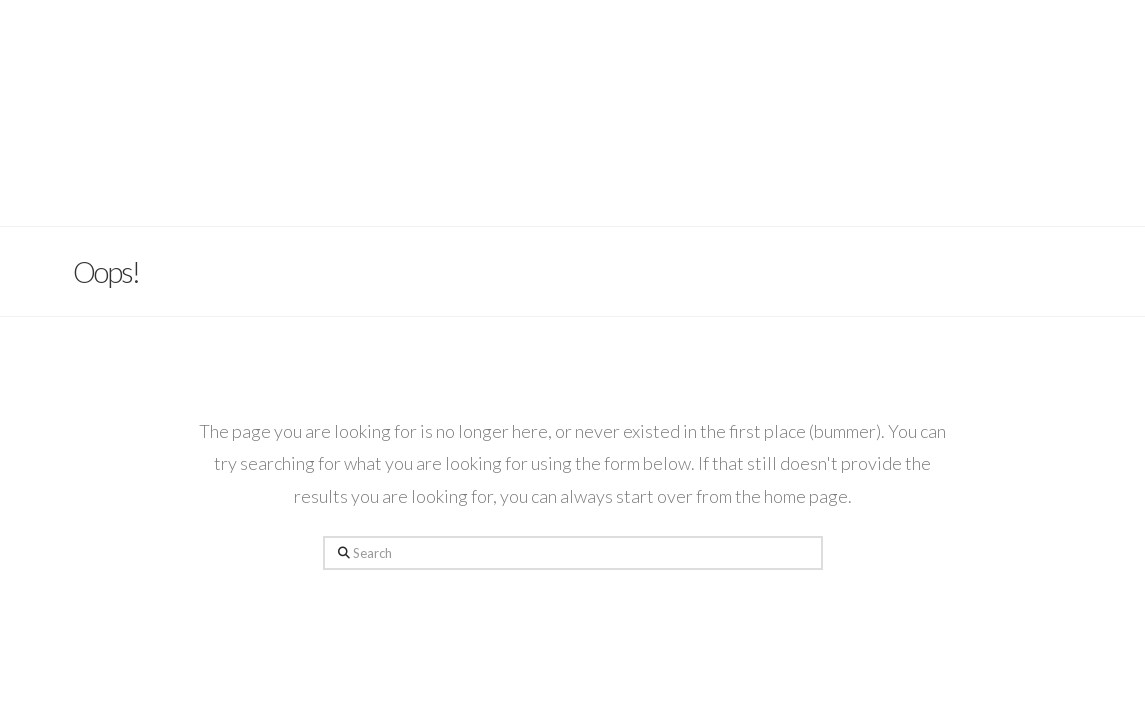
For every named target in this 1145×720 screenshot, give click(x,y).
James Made (572, 67)
